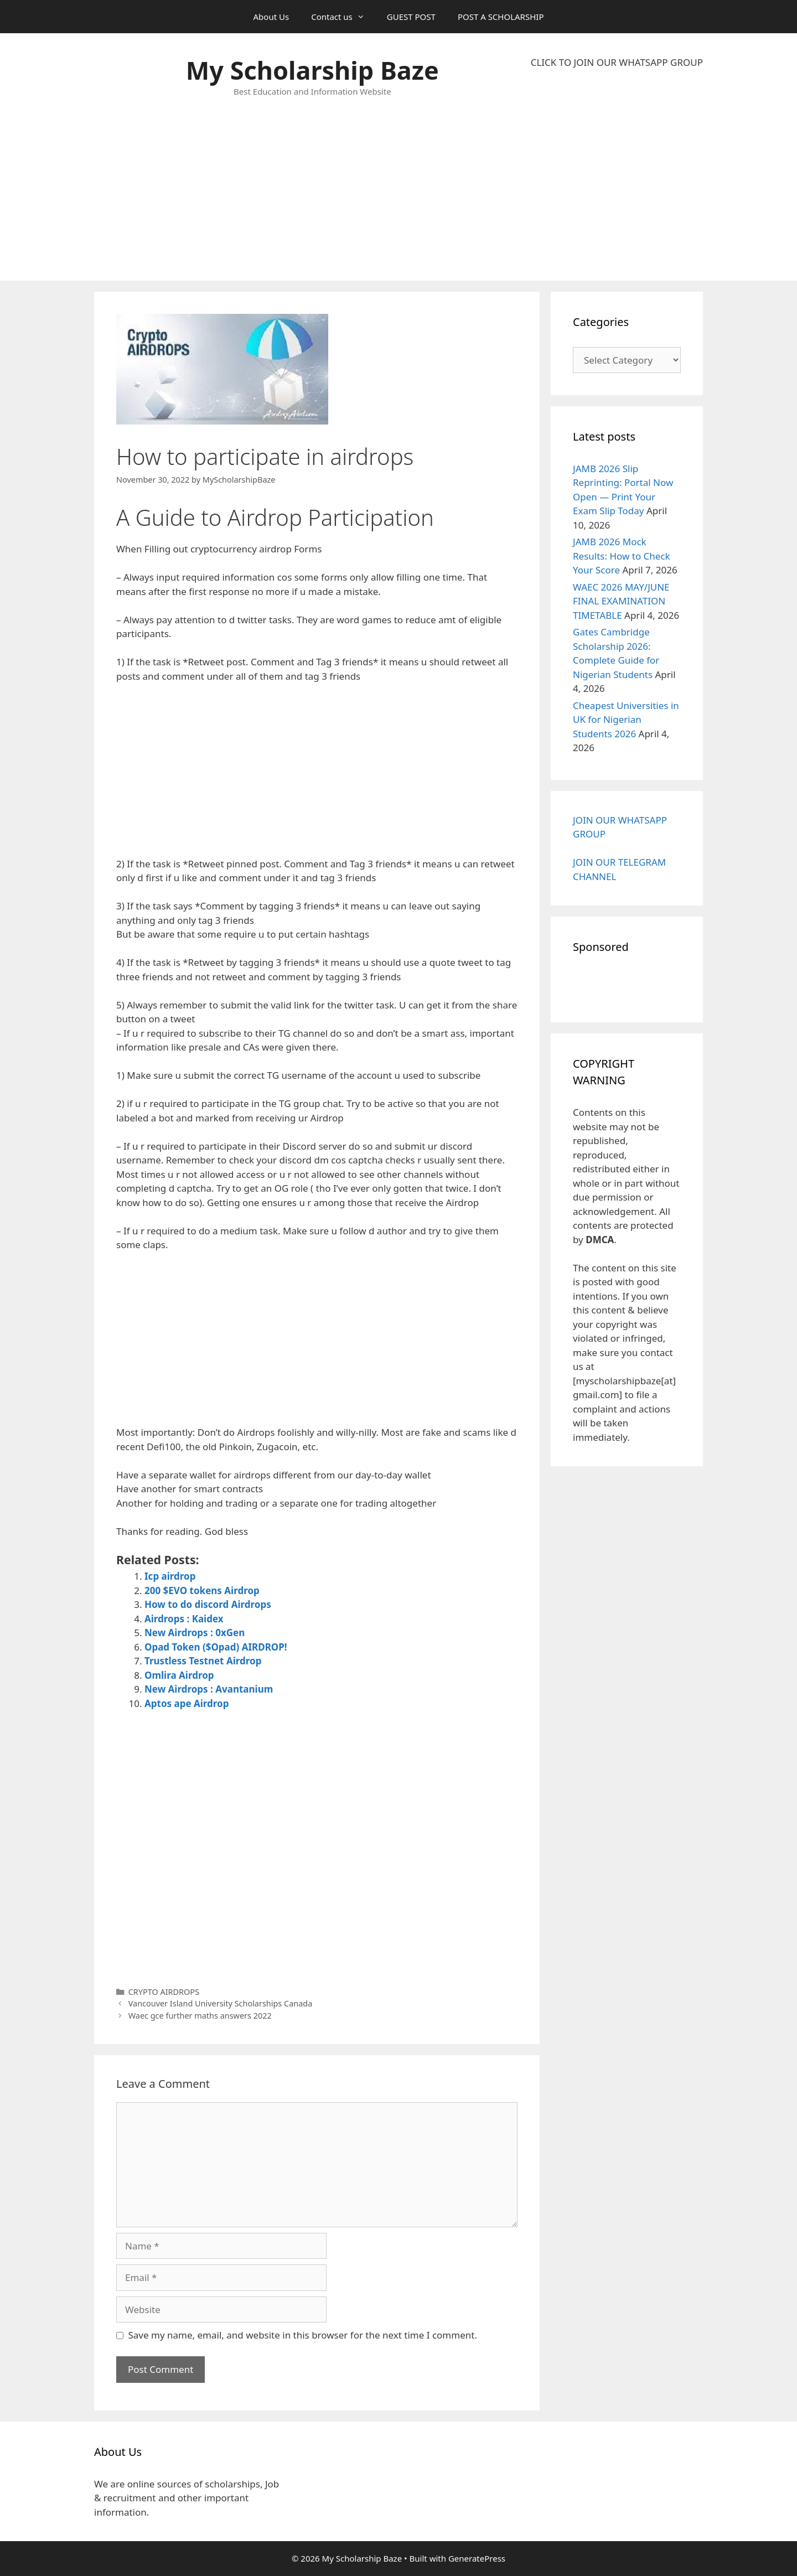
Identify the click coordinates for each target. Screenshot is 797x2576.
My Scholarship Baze (312, 70)
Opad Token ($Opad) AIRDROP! (215, 1647)
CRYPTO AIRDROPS (163, 1992)
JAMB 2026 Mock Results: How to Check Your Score (621, 555)
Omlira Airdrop (179, 1675)
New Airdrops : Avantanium (208, 1689)
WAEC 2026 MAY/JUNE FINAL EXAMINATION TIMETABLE (621, 601)
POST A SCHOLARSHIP (501, 16)
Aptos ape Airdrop (186, 1703)
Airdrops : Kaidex (184, 1618)
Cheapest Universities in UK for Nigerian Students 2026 (626, 719)
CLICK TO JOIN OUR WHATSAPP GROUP (617, 62)
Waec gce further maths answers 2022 (200, 2015)
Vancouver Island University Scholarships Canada (220, 2003)
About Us (271, 16)
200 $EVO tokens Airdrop (202, 1590)
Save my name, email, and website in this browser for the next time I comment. (302, 2335)
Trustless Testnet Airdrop (202, 1660)
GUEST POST (411, 16)
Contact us (343, 16)
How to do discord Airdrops (207, 1604)
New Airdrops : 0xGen (194, 1632)
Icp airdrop (169, 1576)
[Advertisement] (617, 175)
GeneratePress (476, 2558)
